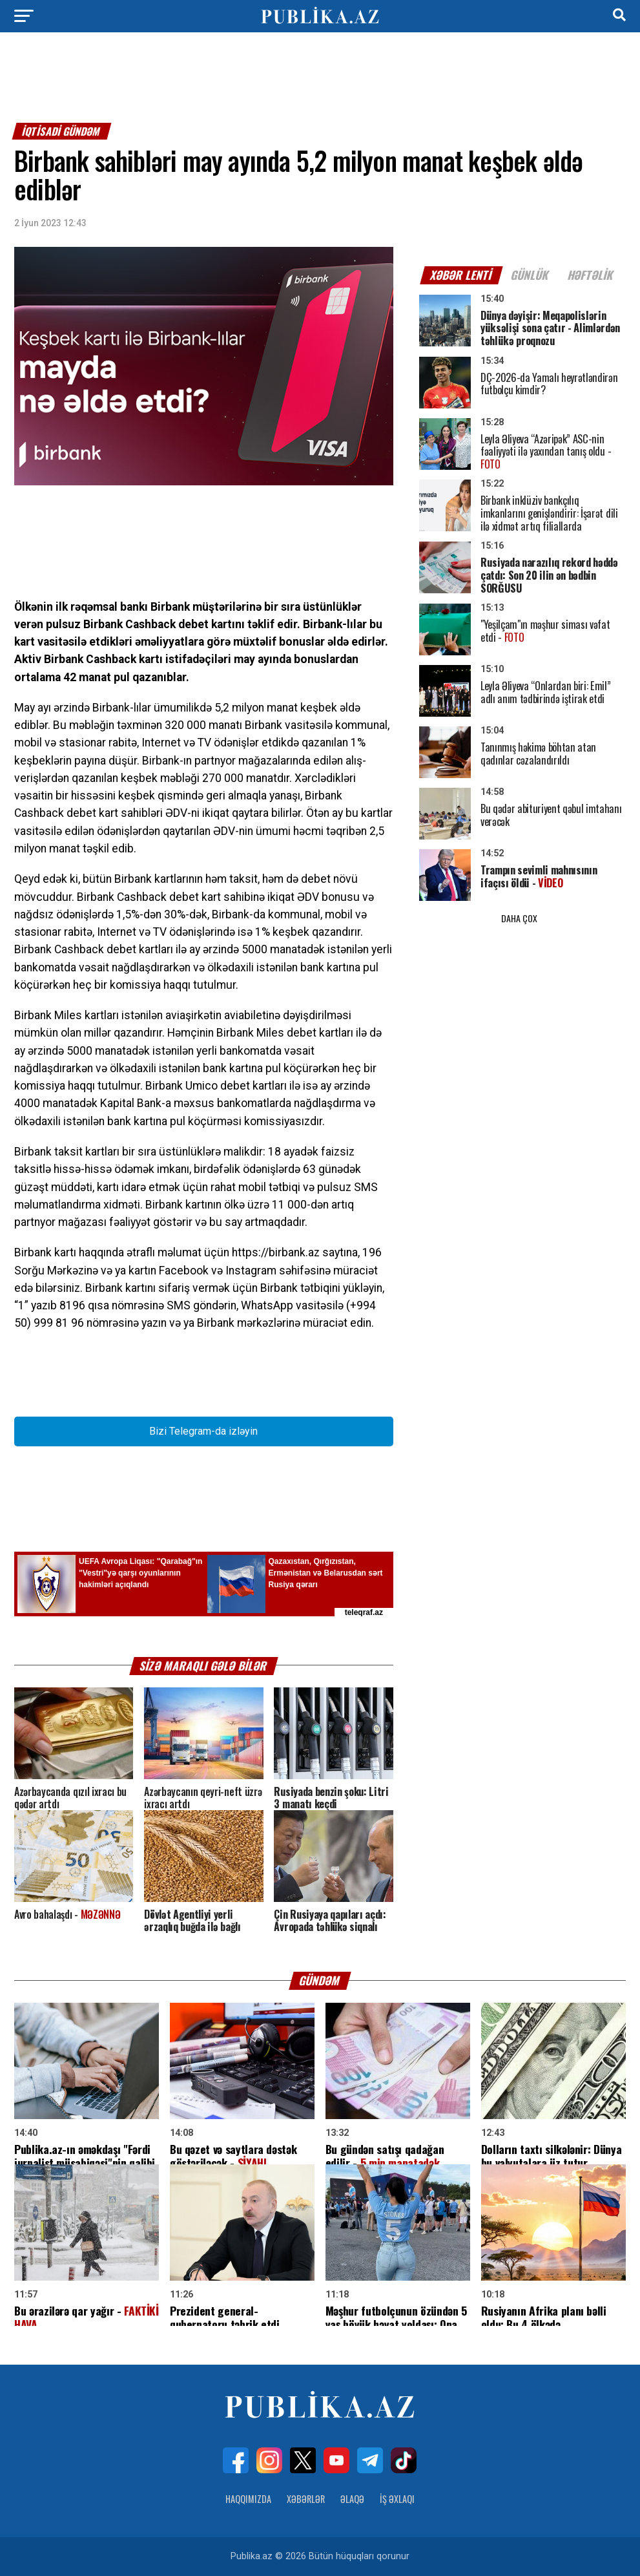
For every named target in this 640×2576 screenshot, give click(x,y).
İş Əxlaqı (397, 2499)
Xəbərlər (306, 2499)
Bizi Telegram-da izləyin (203, 1431)
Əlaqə (352, 2499)
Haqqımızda (248, 2499)
